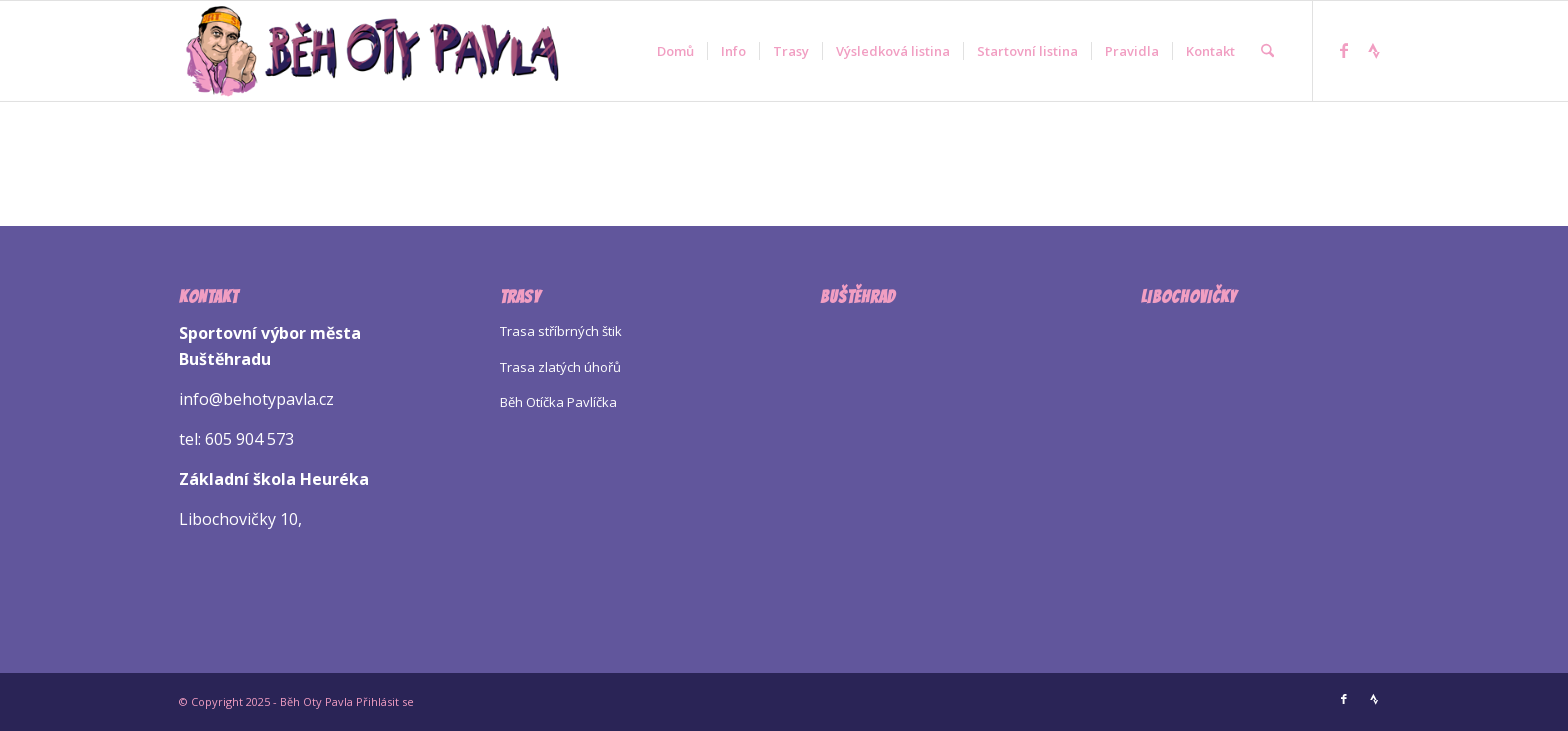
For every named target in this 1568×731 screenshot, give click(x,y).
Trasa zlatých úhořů (560, 367)
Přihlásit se (385, 701)
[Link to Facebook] (1344, 50)
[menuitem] (675, 51)
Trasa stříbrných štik (561, 331)
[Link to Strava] (1374, 50)
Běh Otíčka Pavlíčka (558, 402)
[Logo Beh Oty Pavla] (371, 51)
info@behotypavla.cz (256, 399)
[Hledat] (1267, 51)
